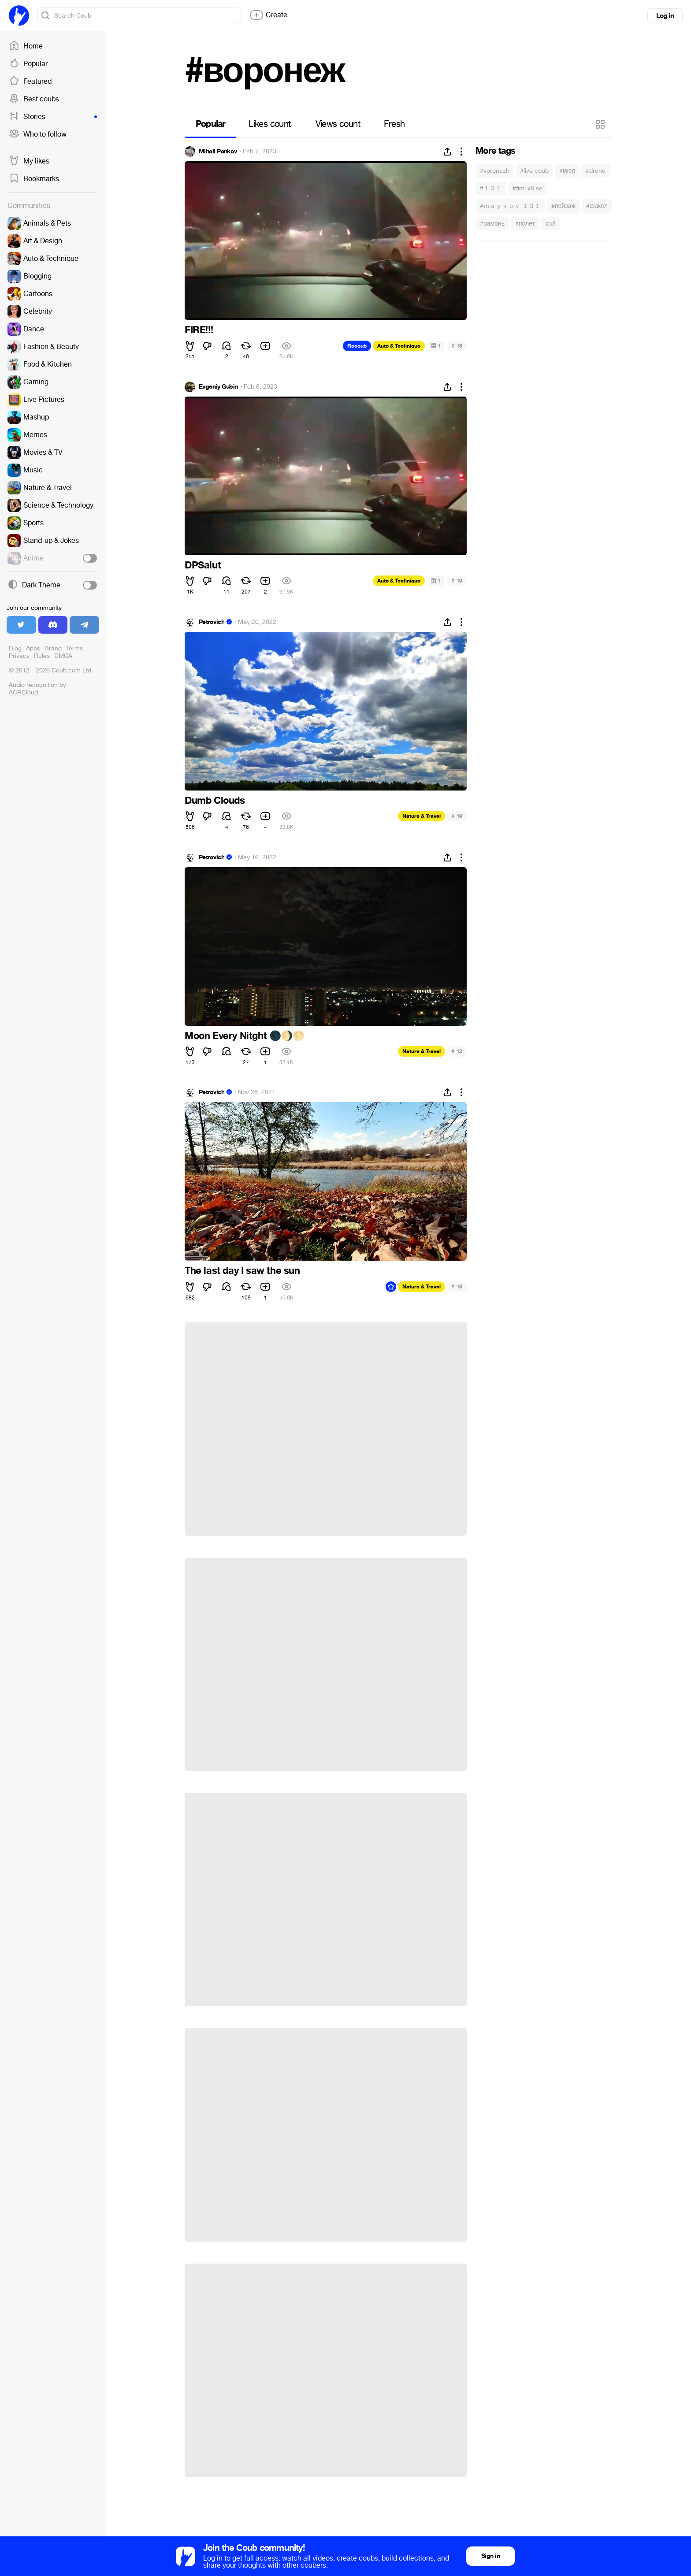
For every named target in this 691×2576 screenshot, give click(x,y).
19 (456, 580)
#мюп (567, 171)
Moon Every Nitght (245, 1036)
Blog (15, 648)
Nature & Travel (421, 816)
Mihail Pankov (218, 151)
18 (456, 345)
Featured (30, 81)
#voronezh (494, 171)
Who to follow (38, 134)
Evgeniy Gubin (218, 387)
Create (268, 15)
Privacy (19, 656)
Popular (28, 64)
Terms (74, 648)
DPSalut (203, 565)
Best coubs (34, 99)
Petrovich (211, 622)
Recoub (357, 345)
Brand (53, 648)
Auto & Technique (398, 345)
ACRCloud (23, 692)
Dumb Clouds (215, 800)
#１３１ (491, 188)
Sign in (490, 2556)
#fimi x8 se (527, 188)
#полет (525, 223)
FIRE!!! (199, 330)
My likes (29, 161)
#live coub (534, 171)
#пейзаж (563, 206)
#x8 (551, 223)
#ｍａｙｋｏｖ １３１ (510, 206)
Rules (42, 656)
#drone (596, 171)
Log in (665, 15)
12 (456, 1051)
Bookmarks (34, 179)
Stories (53, 117)
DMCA (63, 656)
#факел (597, 206)
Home (26, 46)
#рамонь (492, 223)
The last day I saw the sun (242, 1271)
